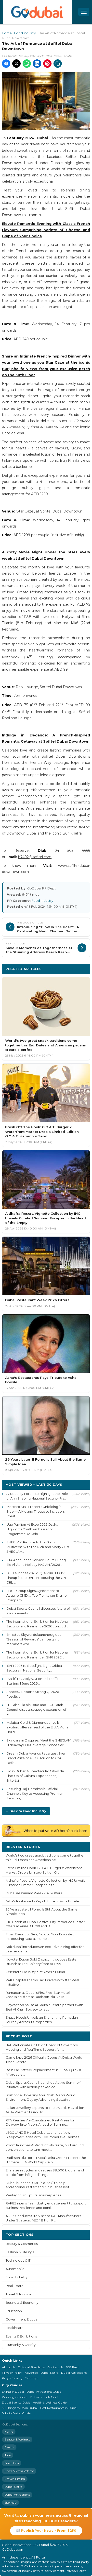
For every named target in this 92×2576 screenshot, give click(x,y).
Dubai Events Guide (16, 2402)
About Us (8, 2367)
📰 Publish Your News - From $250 (46, 2530)
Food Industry (25, 33)
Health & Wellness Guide (49, 2402)
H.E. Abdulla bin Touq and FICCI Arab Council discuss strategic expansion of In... (36, 1709)
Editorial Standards (31, 2367)
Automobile (15, 2269)
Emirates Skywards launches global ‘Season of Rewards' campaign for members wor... (34, 1639)
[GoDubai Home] (37, 12)
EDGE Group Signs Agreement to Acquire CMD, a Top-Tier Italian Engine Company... (36, 1595)
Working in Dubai (14, 2397)
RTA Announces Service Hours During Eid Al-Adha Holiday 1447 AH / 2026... (36, 1562)
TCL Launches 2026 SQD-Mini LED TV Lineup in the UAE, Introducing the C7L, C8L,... (36, 1577)
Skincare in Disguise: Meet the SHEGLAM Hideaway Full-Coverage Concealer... (38, 1742)
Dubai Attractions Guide (43, 2391)
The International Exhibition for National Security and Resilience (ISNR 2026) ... (37, 1654)
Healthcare (15, 2328)
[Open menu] (83, 12)
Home (7, 33)
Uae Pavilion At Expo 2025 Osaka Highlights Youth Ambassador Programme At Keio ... (32, 1529)
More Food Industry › (67, 969)
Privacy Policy (12, 2372)
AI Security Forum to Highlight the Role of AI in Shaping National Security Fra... (37, 1496)
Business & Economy (22, 2302)
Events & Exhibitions (21, 2336)
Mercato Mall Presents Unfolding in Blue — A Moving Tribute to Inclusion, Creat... (35, 1511)
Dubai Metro (49, 2372)
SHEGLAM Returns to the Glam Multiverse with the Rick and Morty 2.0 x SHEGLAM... (37, 1546)
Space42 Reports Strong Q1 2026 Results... (32, 1694)
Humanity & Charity (21, 2345)
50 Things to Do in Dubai (20, 2408)
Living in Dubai (13, 2391)
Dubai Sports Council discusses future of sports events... (38, 1610)
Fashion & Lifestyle (20, 2252)
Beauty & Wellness (17, 2439)
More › (80, 1846)
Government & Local (22, 2319)
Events (9, 2447)
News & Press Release (19, 2471)
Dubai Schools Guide (44, 2397)
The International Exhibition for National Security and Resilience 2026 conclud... (37, 1624)
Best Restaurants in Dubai (58, 2408)
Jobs (7, 2455)
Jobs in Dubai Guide (16, 2413)
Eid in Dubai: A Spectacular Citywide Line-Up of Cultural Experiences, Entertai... (35, 1775)
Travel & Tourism (18, 2294)
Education (14, 2311)
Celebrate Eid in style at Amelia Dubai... (36, 1972)
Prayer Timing (12, 2378)
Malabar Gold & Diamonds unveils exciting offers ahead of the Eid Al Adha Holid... (37, 1727)
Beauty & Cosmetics (22, 2244)
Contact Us (55, 2367)
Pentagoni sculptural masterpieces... (34, 2195)
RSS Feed (72, 2367)
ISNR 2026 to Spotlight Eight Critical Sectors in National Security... (34, 1668)
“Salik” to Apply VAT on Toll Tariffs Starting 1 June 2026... (32, 1681)
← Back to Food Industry (26, 1811)
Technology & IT (18, 2260)
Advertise (31, 2372)
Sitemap (31, 2378)
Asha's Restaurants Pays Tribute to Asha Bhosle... (43, 1901)
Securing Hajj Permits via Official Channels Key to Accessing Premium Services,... (35, 1793)
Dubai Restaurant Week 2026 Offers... (35, 1893)
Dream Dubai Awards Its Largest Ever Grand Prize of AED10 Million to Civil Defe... (36, 1758)
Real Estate (15, 2286)
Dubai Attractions (74, 2372)
